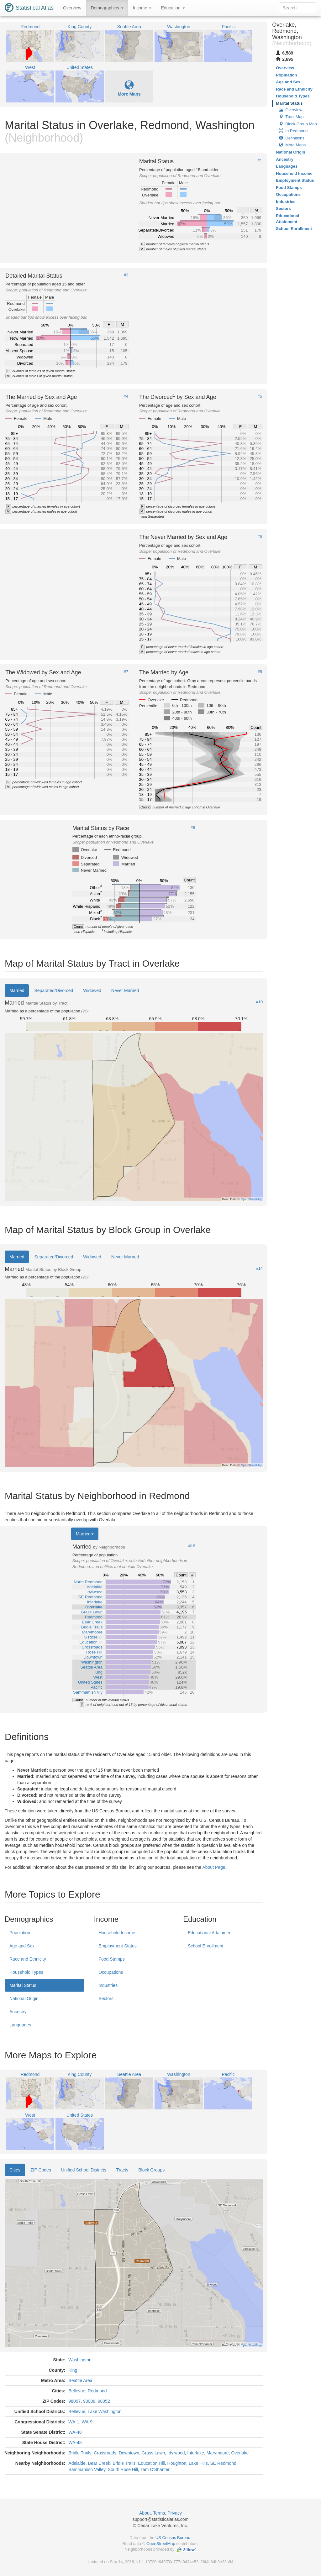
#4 (126, 396)
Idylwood (176, 2452)
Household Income (116, 1932)
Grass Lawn (153, 2452)
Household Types (26, 1972)
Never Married (125, 990)
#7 (126, 672)
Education (173, 7)
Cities (14, 2169)
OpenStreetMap (160, 2543)
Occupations (110, 1972)
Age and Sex (21, 1945)
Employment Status (117, 1945)
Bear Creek (99, 2463)
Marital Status (22, 1985)
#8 (260, 672)
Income (142, 7)
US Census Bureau (172, 2537)
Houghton (177, 2463)
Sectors (105, 1998)
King (72, 2370)
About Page (213, 1867)
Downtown (129, 2452)
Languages (20, 2024)
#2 (126, 275)
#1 (260, 161)
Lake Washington (105, 2411)
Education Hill (151, 2463)
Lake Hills (198, 2463)
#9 (193, 827)
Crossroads (105, 2452)
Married (16, 990)
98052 (104, 2401)
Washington (79, 2359)
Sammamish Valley (86, 2469)
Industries (108, 1985)
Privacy (174, 2513)
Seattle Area (80, 2380)
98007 (74, 2401)
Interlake (195, 2452)
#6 (260, 536)
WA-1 (73, 2421)
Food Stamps (111, 1959)
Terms (159, 2513)
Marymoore (218, 2452)
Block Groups (151, 2169)
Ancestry (17, 2011)
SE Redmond (223, 2463)
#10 (259, 1002)
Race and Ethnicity (27, 1959)
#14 (259, 1268)
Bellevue (76, 2390)
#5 (260, 396)
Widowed (92, 990)
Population (19, 1932)
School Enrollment (206, 1945)
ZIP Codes (40, 2169)
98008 (89, 2401)
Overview (72, 7)
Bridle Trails (79, 2452)
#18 (191, 1546)
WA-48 (75, 2432)
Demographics (107, 7)
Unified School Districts (83, 2169)
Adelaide (77, 2463)
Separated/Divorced (53, 990)
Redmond (97, 2390)
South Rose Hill (123, 2469)
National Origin (24, 1998)
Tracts (122, 2169)
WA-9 (87, 2421)
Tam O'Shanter (155, 2469)
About (145, 2513)
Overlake (240, 2452)
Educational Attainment (210, 1932)
